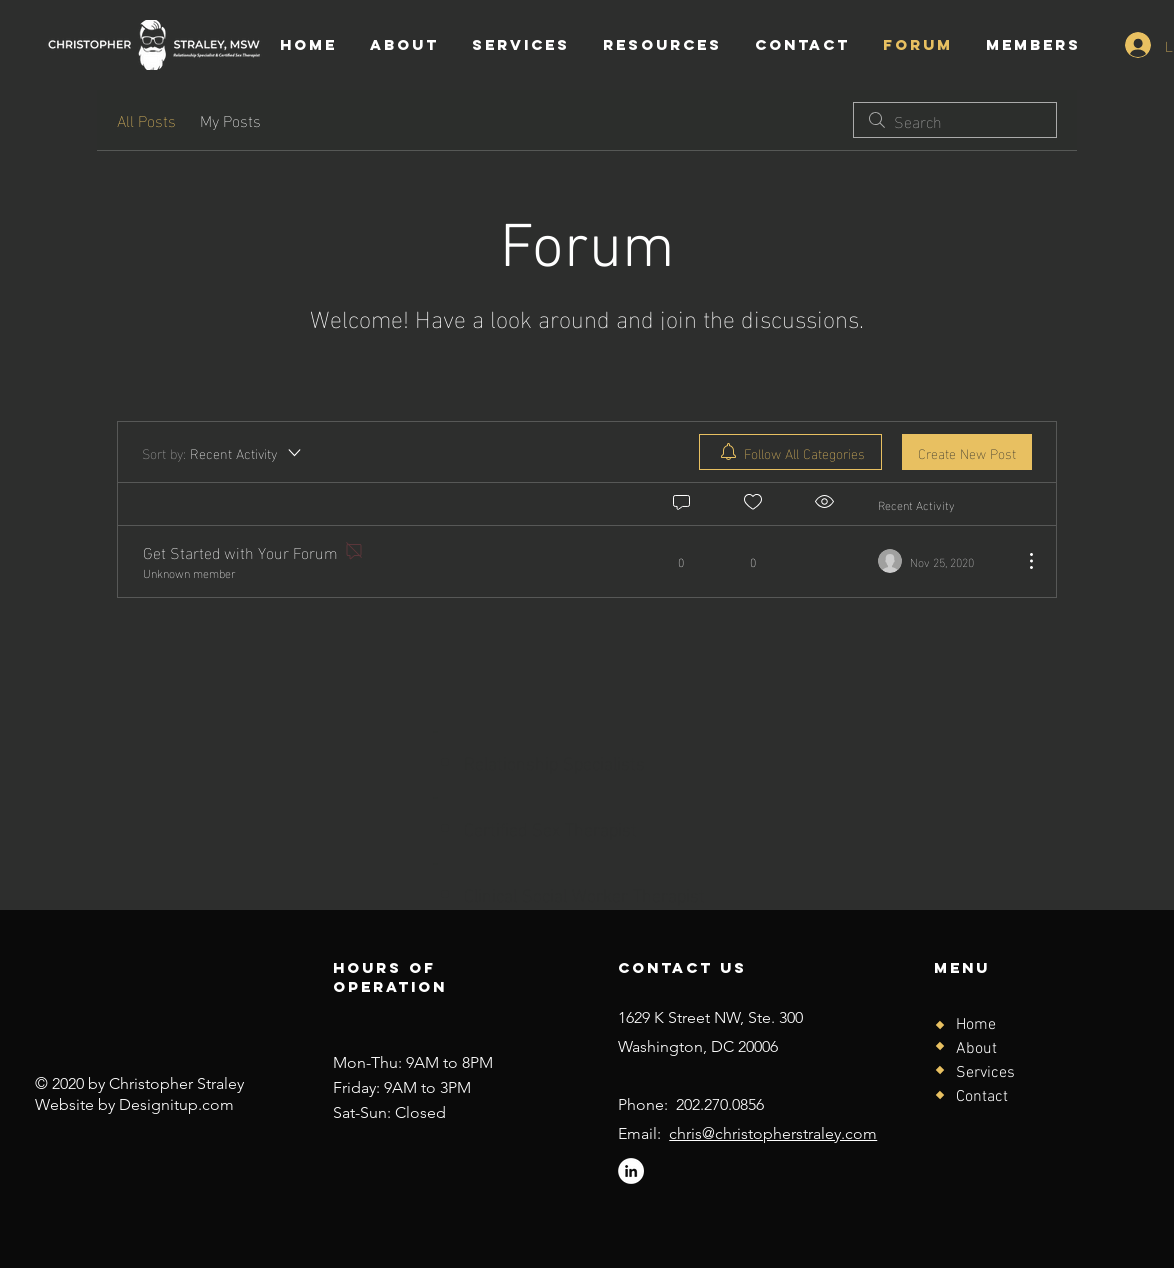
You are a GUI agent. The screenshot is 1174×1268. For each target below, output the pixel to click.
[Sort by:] (223, 452)
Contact (982, 1097)
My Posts (230, 120)
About (976, 1049)
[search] (955, 120)
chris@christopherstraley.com (773, 1133)
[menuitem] (790, 452)
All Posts (146, 120)
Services (985, 1073)
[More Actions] (1021, 561)
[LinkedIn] (631, 1171)
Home (976, 1025)
